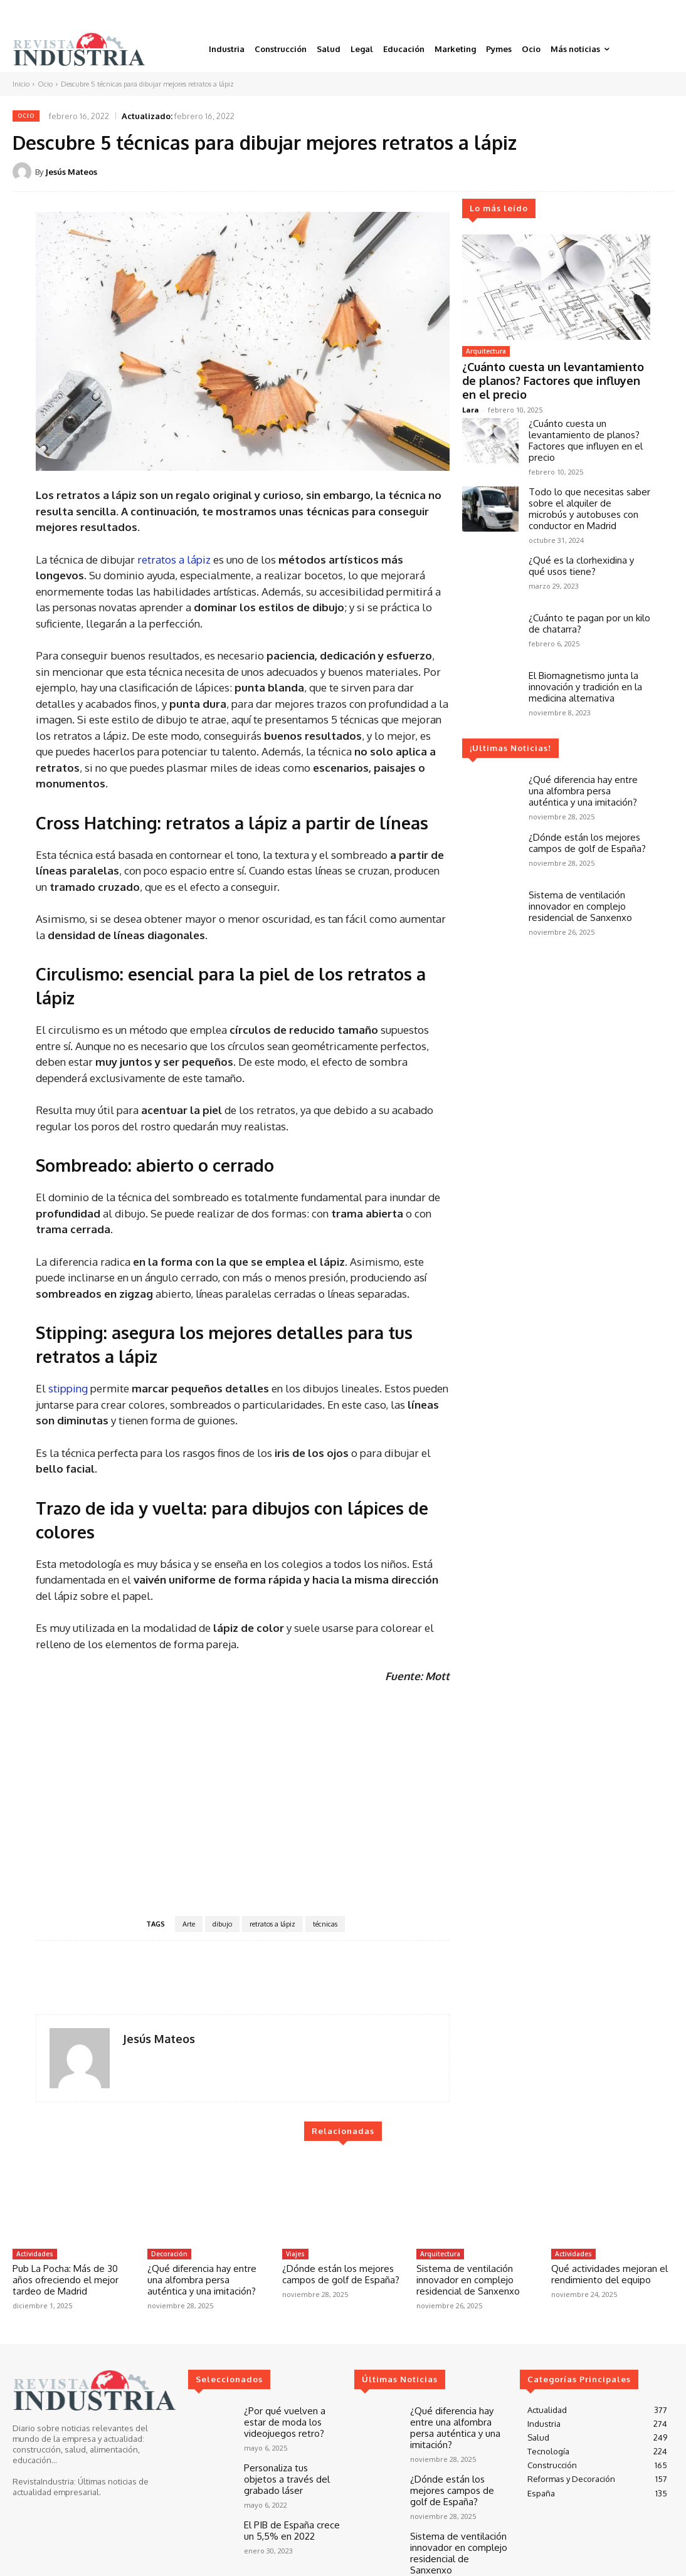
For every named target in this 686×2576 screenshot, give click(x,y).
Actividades (34, 2253)
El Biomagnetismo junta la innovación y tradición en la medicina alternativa (585, 668)
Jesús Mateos (71, 172)
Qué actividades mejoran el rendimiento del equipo (609, 2274)
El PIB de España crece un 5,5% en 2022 (291, 2516)
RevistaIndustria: (44, 2481)
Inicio (21, 84)
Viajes (295, 2253)
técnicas (325, 1924)
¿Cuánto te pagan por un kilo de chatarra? (589, 605)
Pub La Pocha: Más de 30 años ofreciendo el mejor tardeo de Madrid (66, 2280)
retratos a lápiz (174, 559)
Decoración (169, 2253)
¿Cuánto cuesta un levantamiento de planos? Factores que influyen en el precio (551, 371)
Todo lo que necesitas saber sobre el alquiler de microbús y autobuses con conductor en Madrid (589, 490)
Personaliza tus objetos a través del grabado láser (291, 2468)
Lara (470, 391)
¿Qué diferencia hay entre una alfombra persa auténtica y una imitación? (583, 772)
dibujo (222, 1924)
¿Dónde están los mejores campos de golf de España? (587, 824)
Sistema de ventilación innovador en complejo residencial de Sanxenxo (580, 888)
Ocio (45, 84)
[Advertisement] (243, 1798)
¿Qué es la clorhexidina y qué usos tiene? (581, 547)
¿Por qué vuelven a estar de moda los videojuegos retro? (292, 2419)
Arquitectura (486, 351)
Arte (188, 1924)
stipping (68, 1388)
